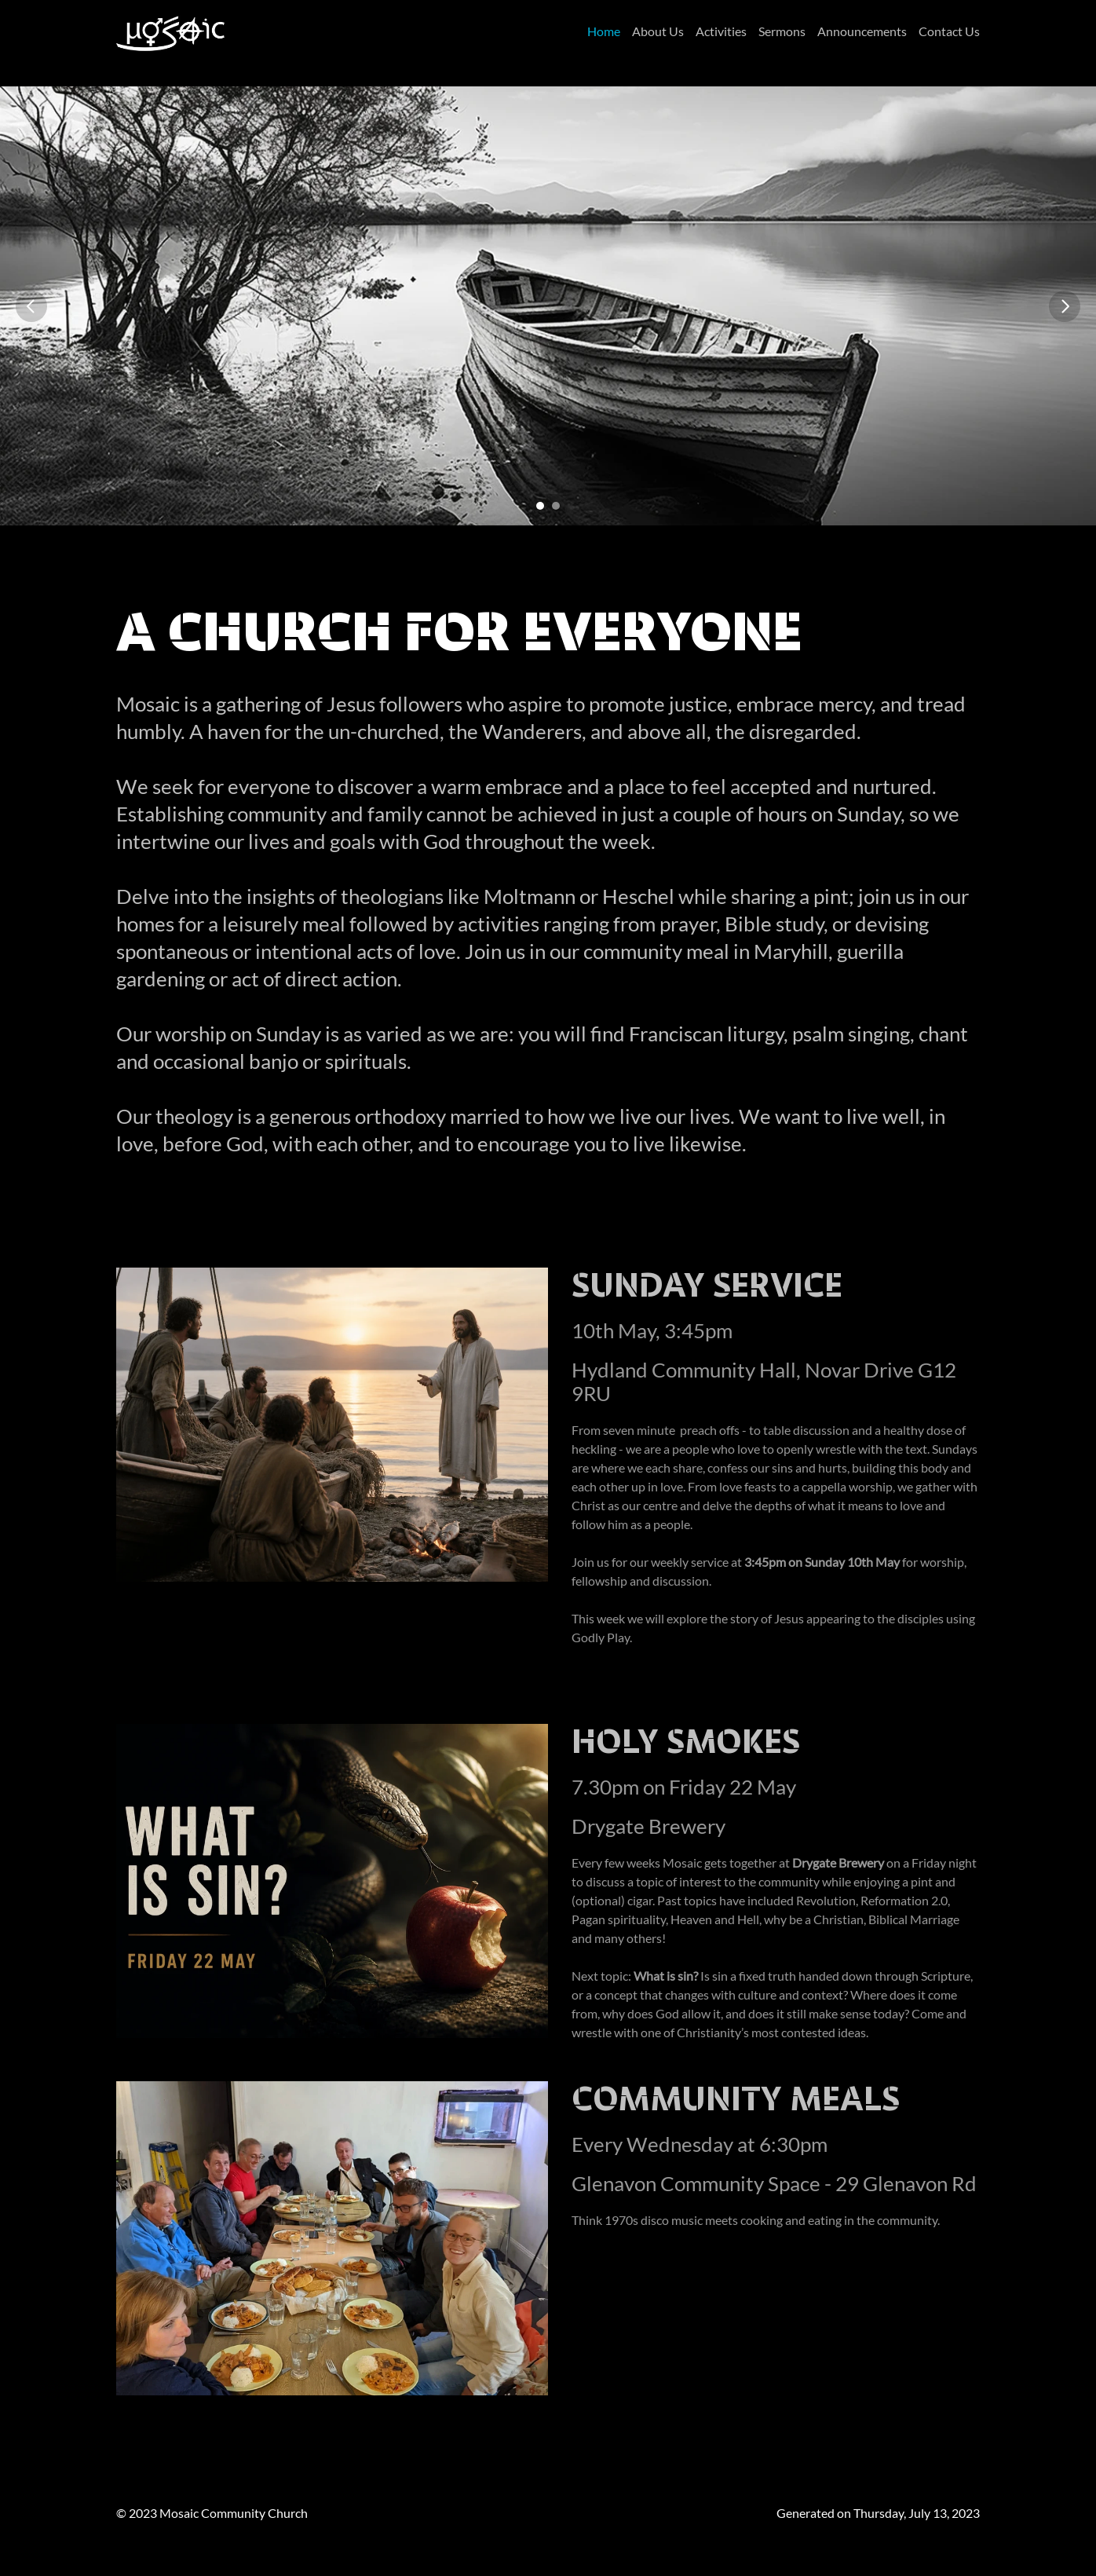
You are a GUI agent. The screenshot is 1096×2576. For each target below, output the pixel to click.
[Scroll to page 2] (558, 506)
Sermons (782, 31)
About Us (658, 31)
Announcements (862, 31)
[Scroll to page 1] (538, 506)
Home (603, 31)
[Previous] (31, 306)
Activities (721, 31)
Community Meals (736, 2098)
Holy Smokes (686, 1741)
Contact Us (949, 31)
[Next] (1064, 306)
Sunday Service (707, 1284)
